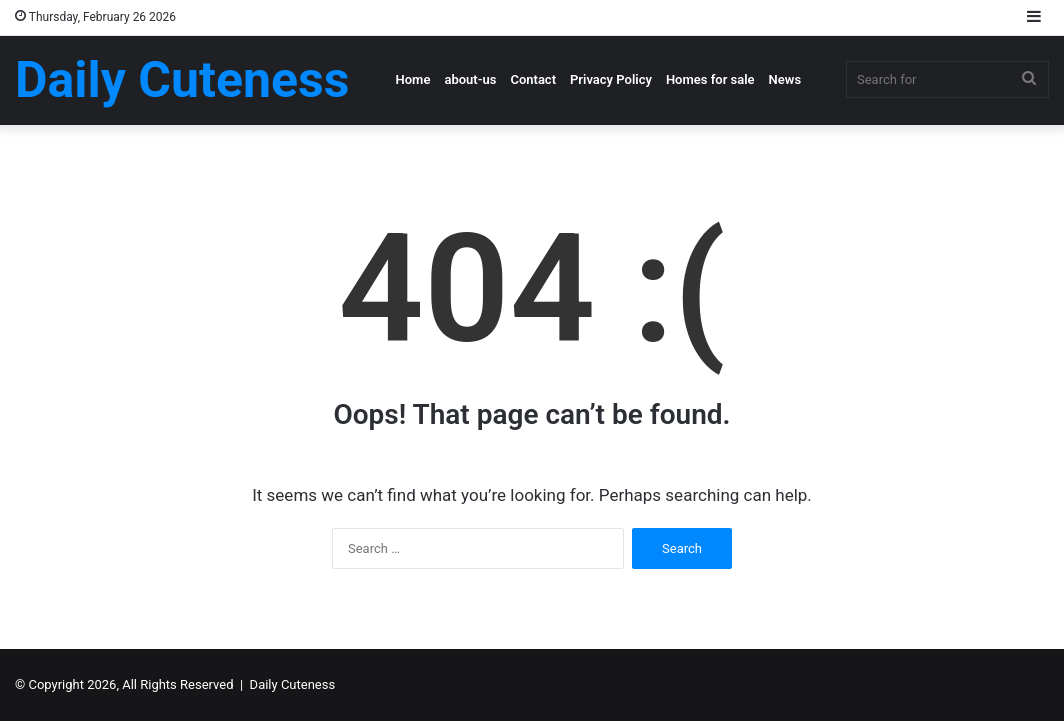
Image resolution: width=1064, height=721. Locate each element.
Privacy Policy (611, 79)
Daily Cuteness (293, 684)
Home (413, 79)
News (785, 79)
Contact (533, 79)
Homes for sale (710, 79)
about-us (470, 79)
